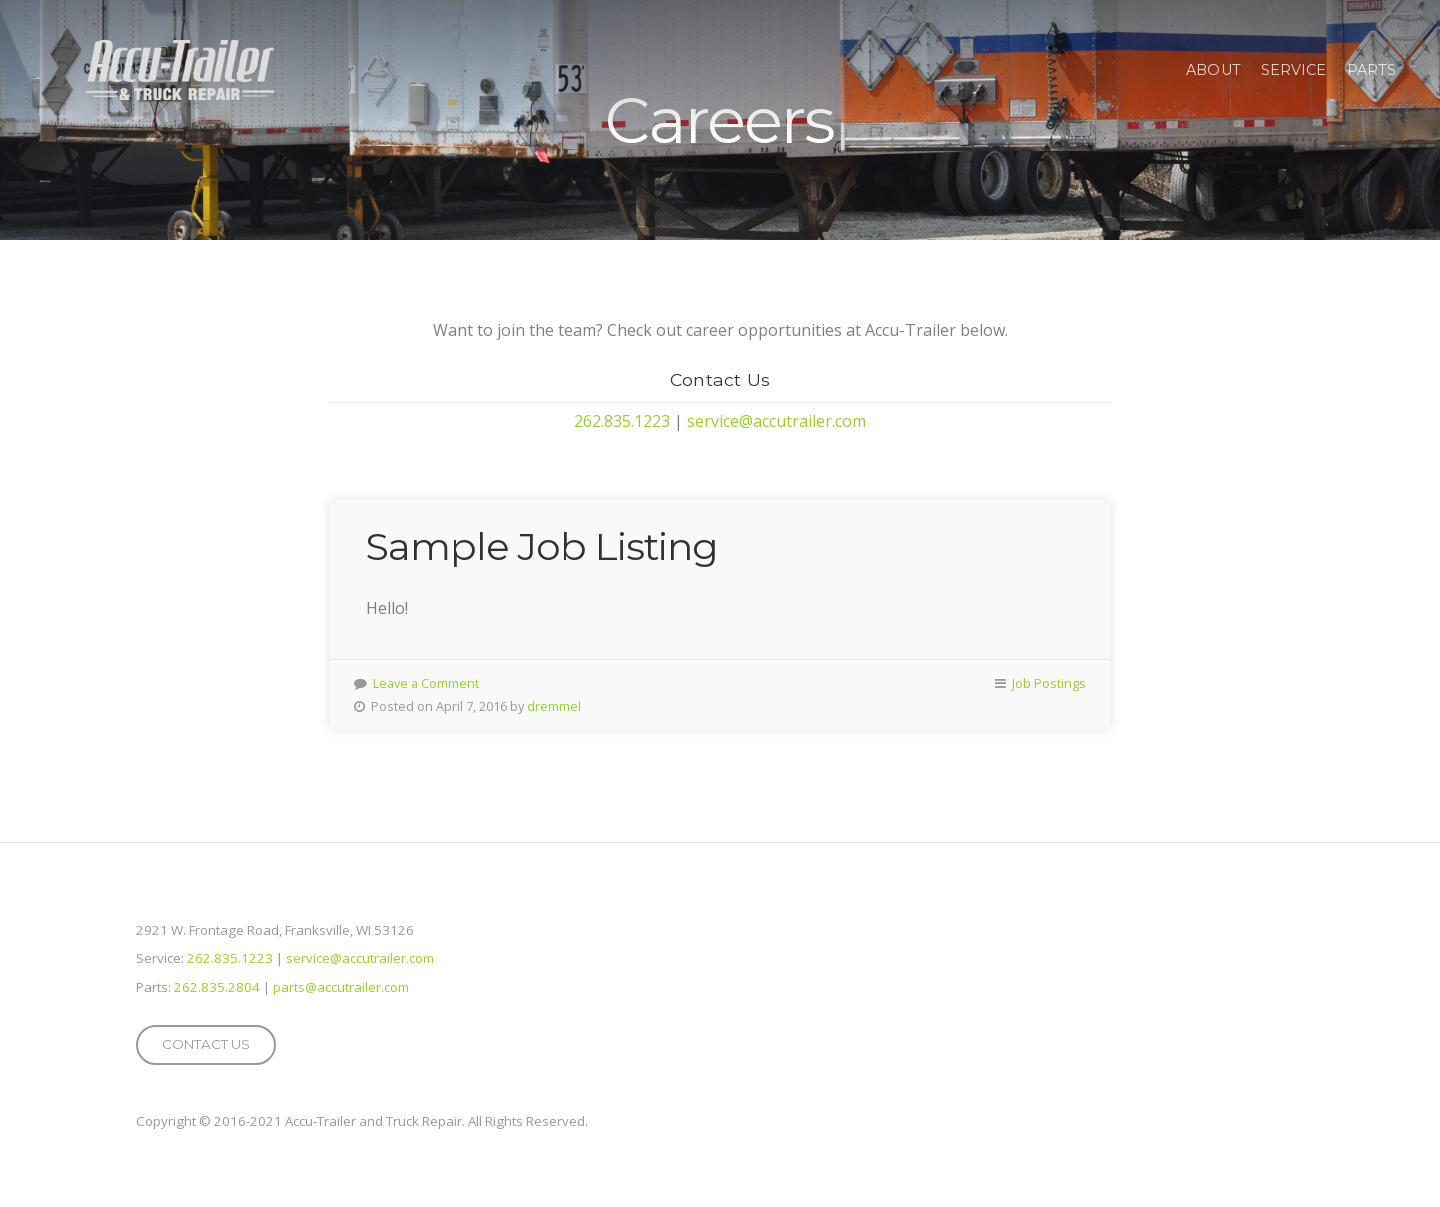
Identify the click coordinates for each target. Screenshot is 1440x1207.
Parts (1372, 70)
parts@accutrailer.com (341, 987)
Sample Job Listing (542, 546)
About (1213, 70)
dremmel (554, 706)
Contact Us (206, 1044)
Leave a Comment (426, 683)
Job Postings (1049, 683)
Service (1294, 70)
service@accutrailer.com (776, 421)
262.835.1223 (622, 421)
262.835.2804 (217, 987)
